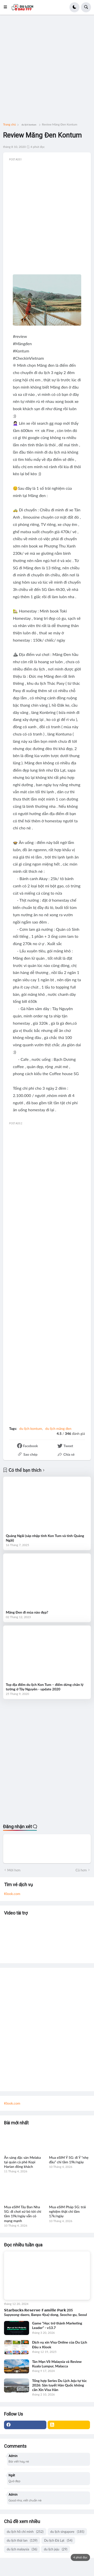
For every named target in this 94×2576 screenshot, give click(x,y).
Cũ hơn (81, 1870)
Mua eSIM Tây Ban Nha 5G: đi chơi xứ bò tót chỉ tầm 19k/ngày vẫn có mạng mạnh (22, 2214)
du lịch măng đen (58, 1428)
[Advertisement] (47, 70)
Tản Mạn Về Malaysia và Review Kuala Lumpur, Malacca (56, 2363)
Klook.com (12, 1893)
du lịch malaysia (22, 2549)
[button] (7, 7)
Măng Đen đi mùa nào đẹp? (27, 1612)
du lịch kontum (29, 124)
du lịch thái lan (22, 2540)
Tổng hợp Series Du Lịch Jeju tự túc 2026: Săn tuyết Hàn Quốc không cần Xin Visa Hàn (59, 2385)
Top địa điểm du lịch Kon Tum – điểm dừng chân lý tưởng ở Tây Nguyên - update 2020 (44, 1686)
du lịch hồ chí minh (25, 2531)
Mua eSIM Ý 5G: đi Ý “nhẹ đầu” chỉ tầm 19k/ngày (69, 2159)
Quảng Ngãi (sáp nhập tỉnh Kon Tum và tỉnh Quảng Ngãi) (45, 1538)
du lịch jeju (55, 2549)
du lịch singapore (67, 2531)
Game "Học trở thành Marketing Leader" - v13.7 (57, 2325)
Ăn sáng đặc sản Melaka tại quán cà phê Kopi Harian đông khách (22, 2162)
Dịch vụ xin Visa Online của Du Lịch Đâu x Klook (59, 2344)
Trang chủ (9, 124)
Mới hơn (14, 1870)
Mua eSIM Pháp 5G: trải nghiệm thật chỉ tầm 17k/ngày (67, 2211)
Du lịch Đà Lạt (58, 2540)
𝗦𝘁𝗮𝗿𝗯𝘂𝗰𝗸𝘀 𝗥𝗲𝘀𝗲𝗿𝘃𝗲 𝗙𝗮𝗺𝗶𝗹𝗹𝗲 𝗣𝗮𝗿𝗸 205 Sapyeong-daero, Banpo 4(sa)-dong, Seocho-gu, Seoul (45, 2312)
